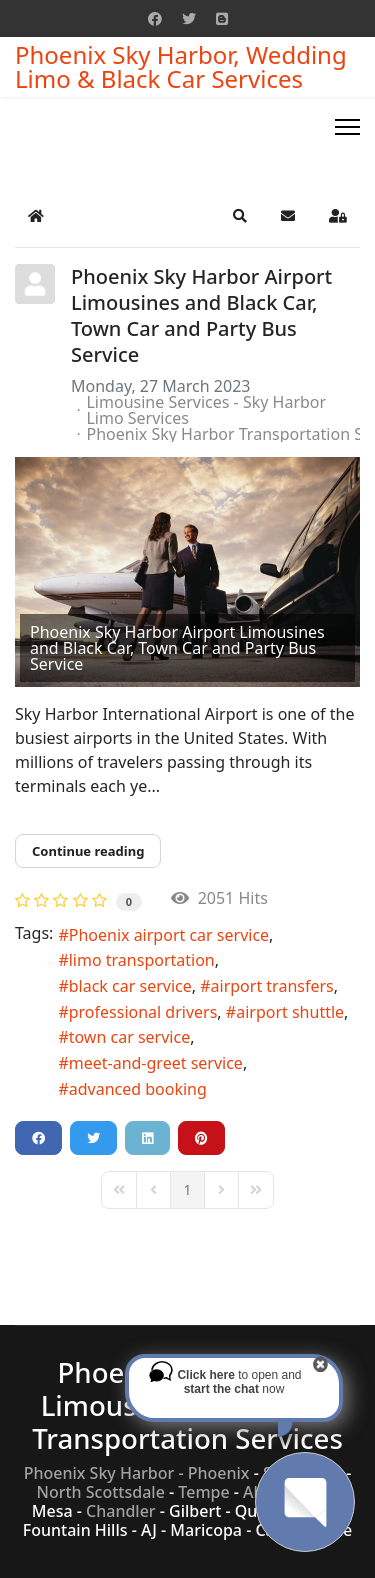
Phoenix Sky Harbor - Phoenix (137, 1473)
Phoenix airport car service (169, 935)
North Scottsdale (101, 1492)
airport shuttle (290, 1012)
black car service (130, 986)
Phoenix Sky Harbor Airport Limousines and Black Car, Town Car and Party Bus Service (201, 315)
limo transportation (142, 960)
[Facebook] (155, 18)
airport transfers (272, 986)
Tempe (203, 1492)
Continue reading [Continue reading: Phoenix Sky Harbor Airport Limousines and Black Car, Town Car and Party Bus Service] (88, 851)
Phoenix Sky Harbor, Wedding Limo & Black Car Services (181, 67)
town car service (129, 1037)
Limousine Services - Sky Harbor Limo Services (206, 410)
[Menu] (347, 127)
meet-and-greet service (156, 1063)
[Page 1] (187, 1190)
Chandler (121, 1511)
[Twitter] (189, 18)
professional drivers (143, 1012)
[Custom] (222, 18)
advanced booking (138, 1089)
